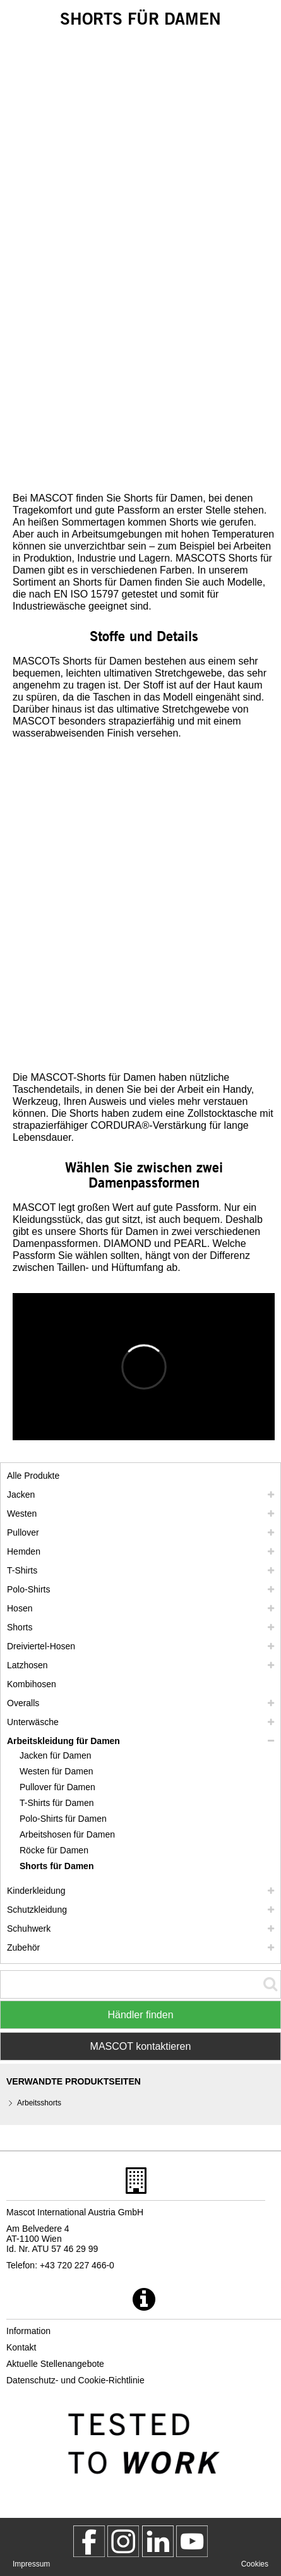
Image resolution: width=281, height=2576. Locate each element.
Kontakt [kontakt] (21, 2347)
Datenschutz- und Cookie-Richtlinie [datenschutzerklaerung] (75, 2380)
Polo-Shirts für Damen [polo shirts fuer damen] (63, 1819)
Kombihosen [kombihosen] (31, 1684)
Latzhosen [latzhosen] (27, 1665)
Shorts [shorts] (19, 1627)
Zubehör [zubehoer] (23, 1947)
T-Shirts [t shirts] (22, 1570)
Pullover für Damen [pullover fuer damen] (57, 1787)
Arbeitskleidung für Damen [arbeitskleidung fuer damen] (63, 1741)
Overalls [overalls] (23, 1703)
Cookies (254, 2564)
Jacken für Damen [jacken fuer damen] (56, 1755)
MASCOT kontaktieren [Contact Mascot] (140, 2046)
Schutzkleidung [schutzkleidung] (37, 1910)
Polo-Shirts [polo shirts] (28, 1589)
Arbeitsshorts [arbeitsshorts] (39, 2102)
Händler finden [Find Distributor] (140, 2014)
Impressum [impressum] (31, 2564)
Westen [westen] (22, 1513)
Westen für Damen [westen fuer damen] (56, 1771)
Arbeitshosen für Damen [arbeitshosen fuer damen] (67, 1834)
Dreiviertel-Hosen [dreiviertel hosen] (41, 1646)
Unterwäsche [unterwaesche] (33, 1722)
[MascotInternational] (192, 2541)
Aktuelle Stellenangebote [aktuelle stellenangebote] (55, 2364)
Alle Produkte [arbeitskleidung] (33, 1476)
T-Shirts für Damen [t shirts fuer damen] (56, 1803)
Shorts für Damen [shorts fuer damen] (56, 1866)
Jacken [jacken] (21, 1495)
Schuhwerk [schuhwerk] (29, 1928)
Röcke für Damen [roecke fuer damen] (54, 1850)
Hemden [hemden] (23, 1551)
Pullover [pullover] (23, 1532)
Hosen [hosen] (19, 1608)
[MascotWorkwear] (89, 2541)
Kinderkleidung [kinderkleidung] (36, 1891)
